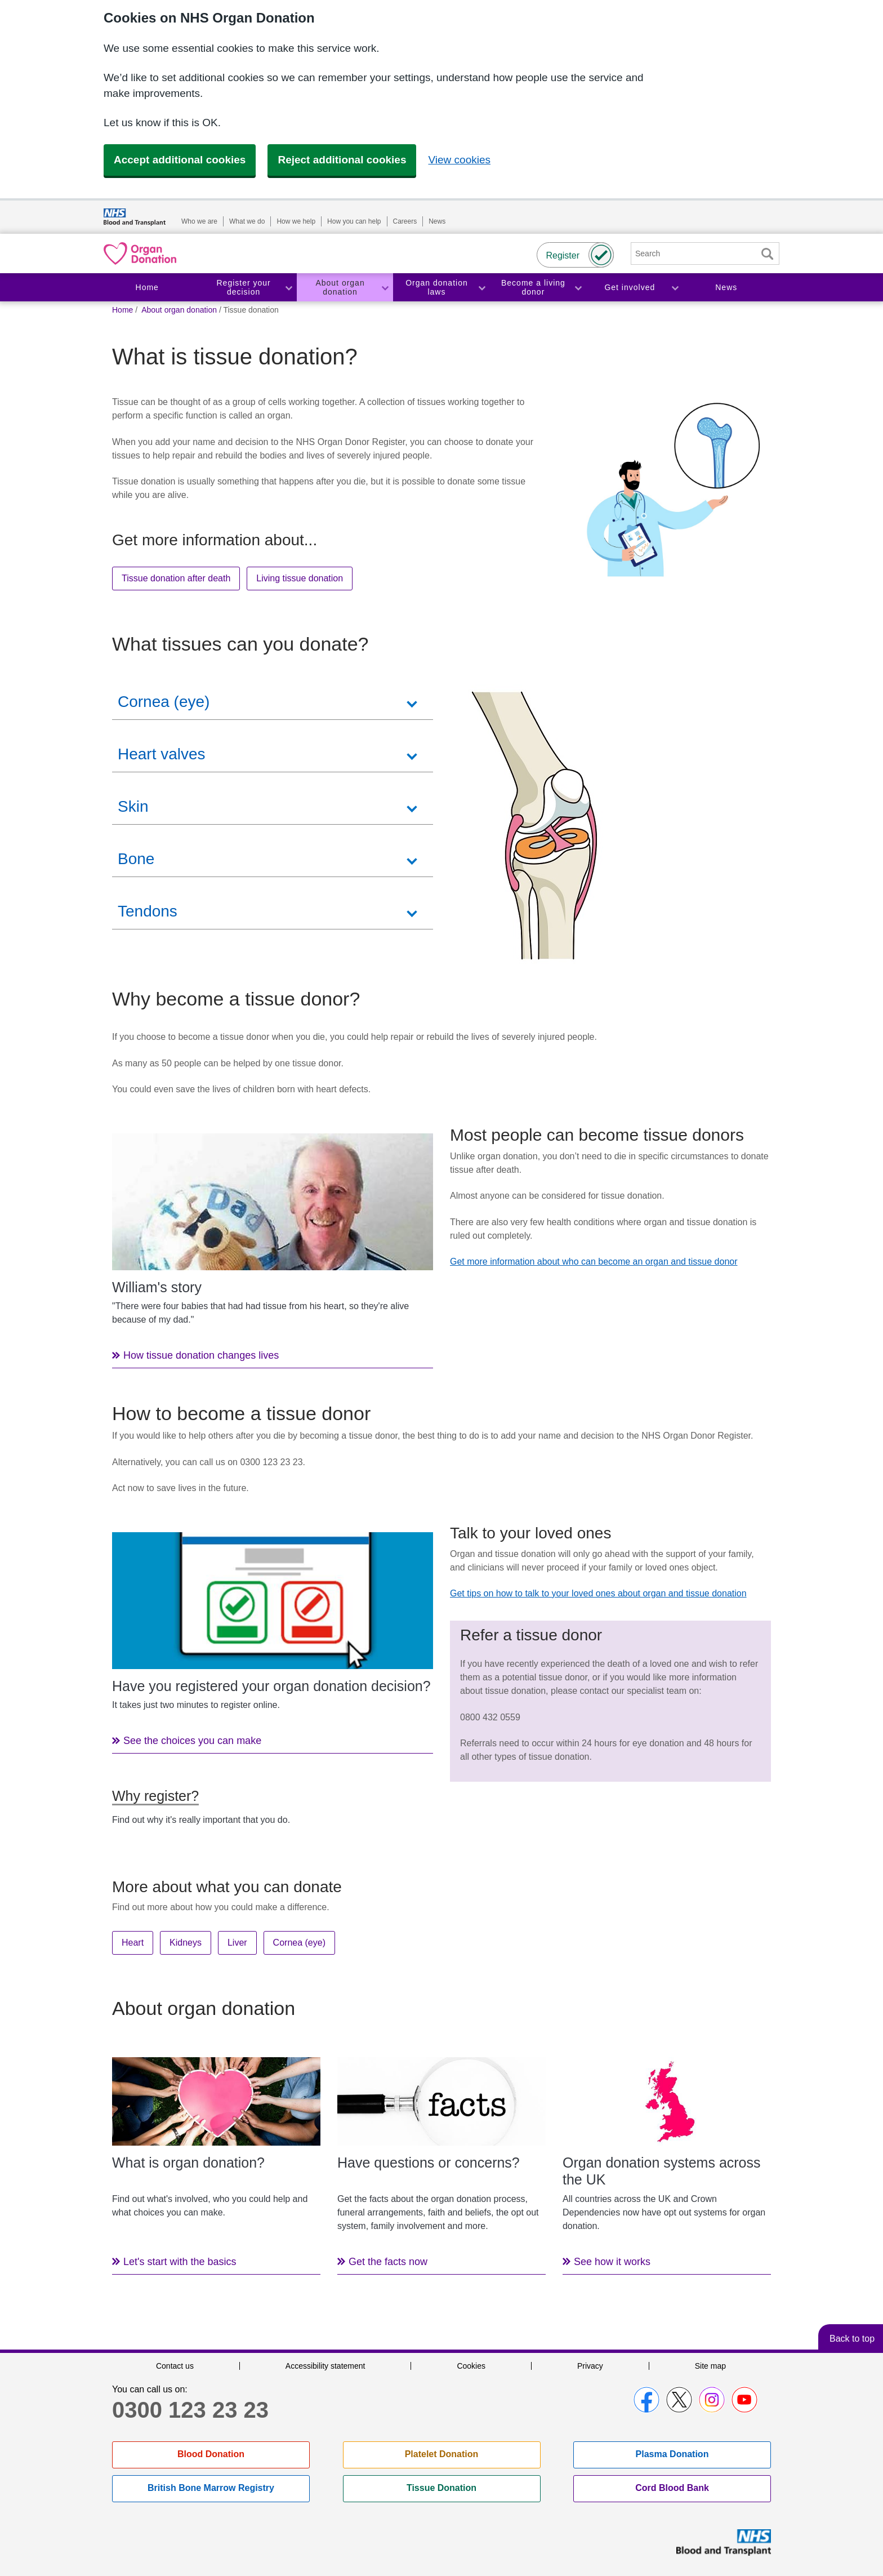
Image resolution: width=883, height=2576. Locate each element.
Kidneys (186, 1942)
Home (147, 287)
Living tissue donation (299, 578)
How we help (296, 221)
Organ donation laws (436, 287)
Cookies (471, 2365)
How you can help (354, 221)
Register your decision (244, 287)
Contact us (175, 2365)
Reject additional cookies (342, 160)
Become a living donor (533, 287)
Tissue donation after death (176, 578)
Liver (237, 1942)
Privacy (590, 2365)
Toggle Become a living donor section (577, 287)
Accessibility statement (325, 2365)
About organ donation (339, 287)
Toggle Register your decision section (288, 287)
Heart (133, 1942)
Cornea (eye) (299, 1942)
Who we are (199, 221)
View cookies (459, 160)
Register (562, 255)
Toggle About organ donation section (384, 287)
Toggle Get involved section (674, 287)
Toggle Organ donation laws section (481, 287)
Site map (710, 2365)
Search (767, 254)
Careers (405, 221)
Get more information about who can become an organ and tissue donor (594, 1261)
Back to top (852, 2338)
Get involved (629, 287)
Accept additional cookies (180, 160)
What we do (247, 221)
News (437, 221)
